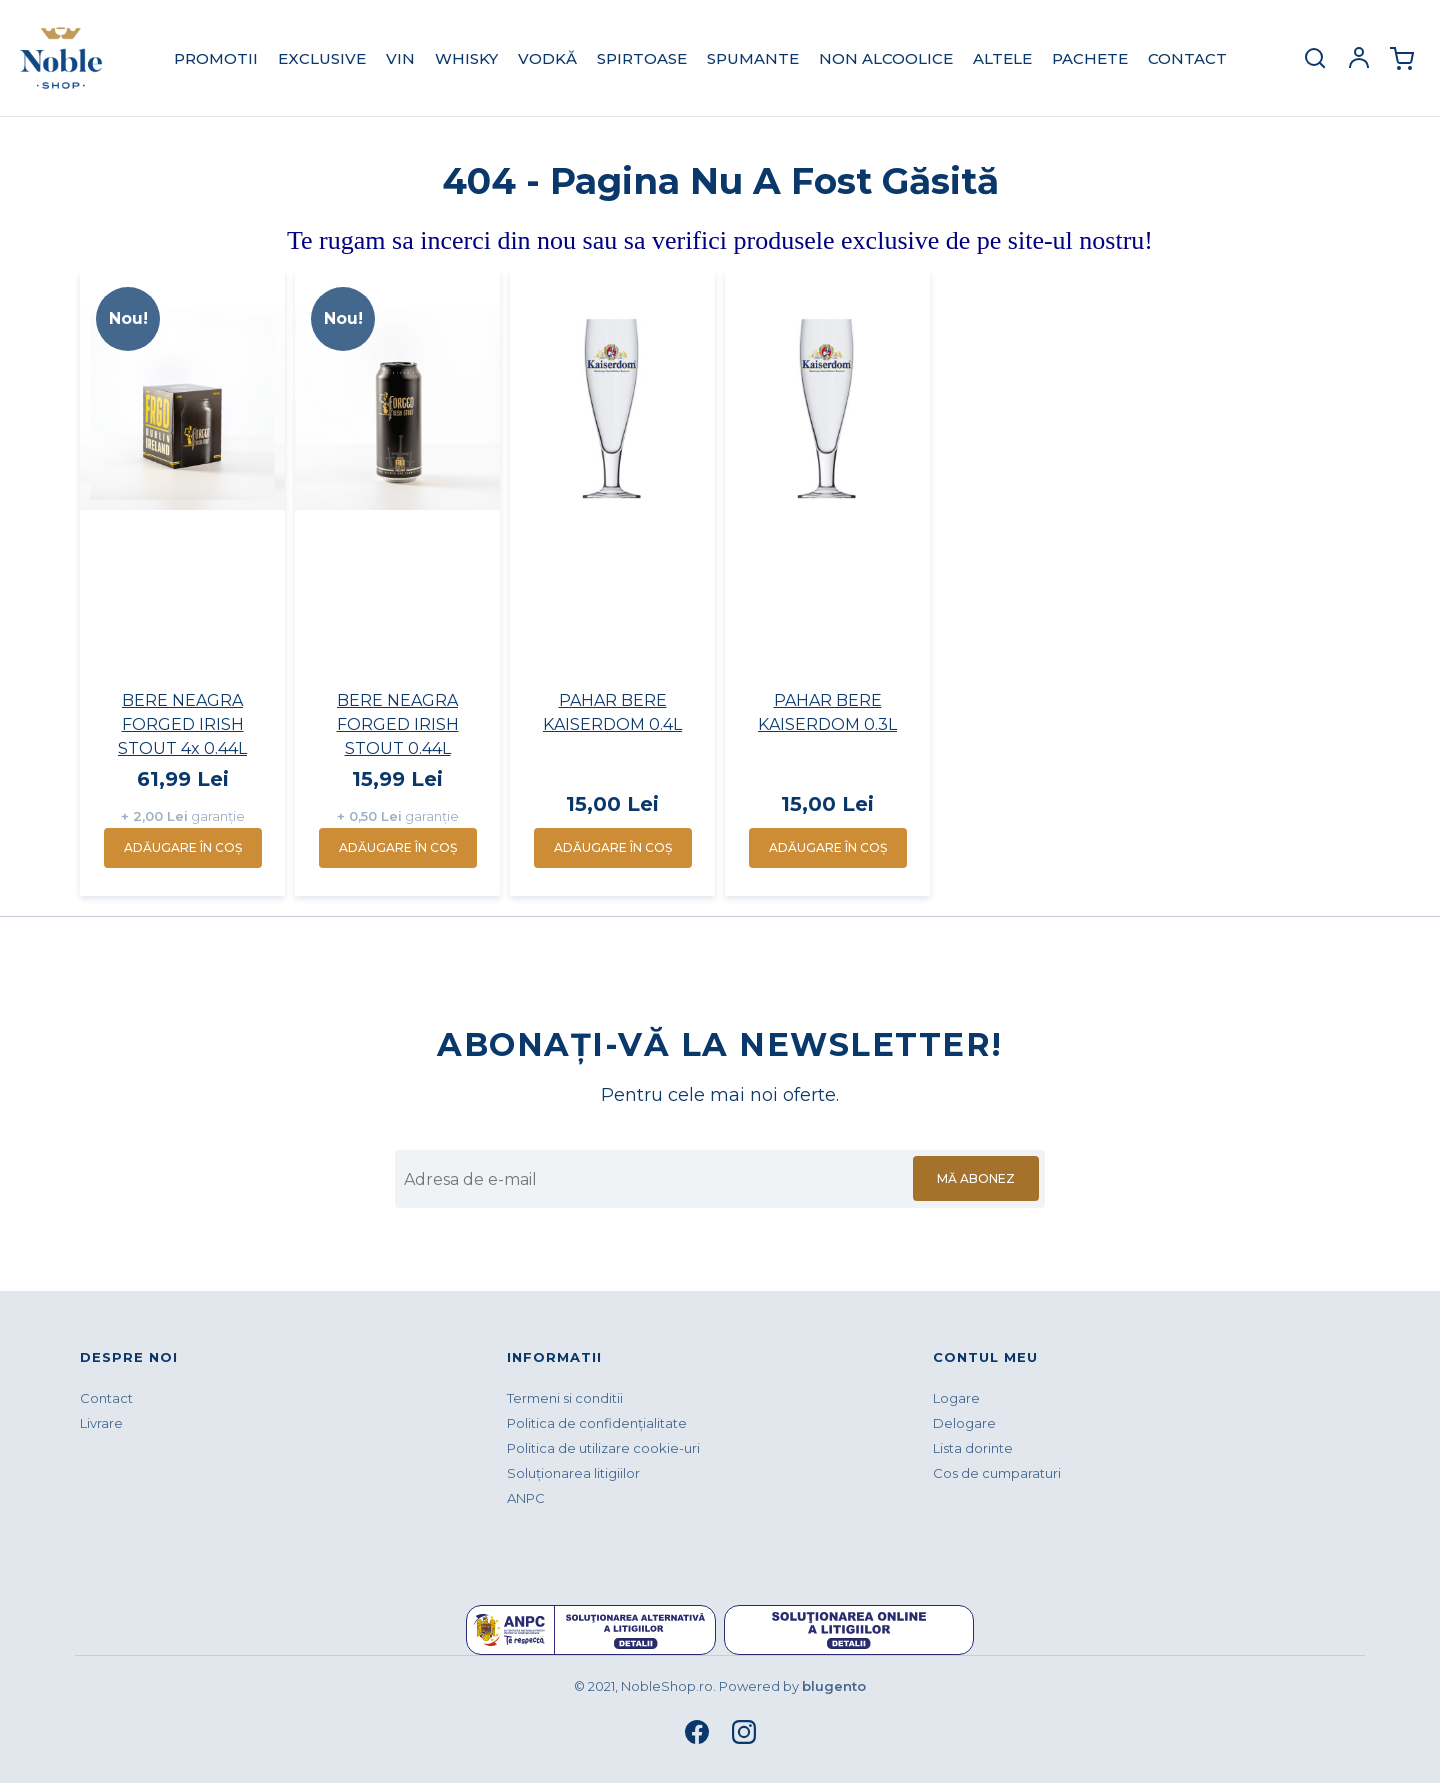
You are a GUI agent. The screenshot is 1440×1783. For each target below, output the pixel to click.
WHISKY (466, 58)
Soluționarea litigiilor (573, 1473)
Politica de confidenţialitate (597, 1423)
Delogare (964, 1423)
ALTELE (1002, 58)
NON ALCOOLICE (886, 58)
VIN (400, 58)
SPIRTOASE (642, 58)
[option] (182, 583)
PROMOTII (216, 58)
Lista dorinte (973, 1448)
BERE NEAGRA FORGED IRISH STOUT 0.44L (398, 724)
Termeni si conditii (565, 1398)
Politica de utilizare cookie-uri (603, 1448)
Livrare (101, 1423)
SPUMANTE (753, 58)
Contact (1187, 58)
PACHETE (1090, 58)
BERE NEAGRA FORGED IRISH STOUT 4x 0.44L (182, 724)
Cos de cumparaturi (997, 1473)
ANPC (526, 1498)
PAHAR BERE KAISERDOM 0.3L (827, 712)
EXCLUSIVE (322, 58)
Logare (956, 1398)
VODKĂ (547, 58)
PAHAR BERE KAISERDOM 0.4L (612, 712)
